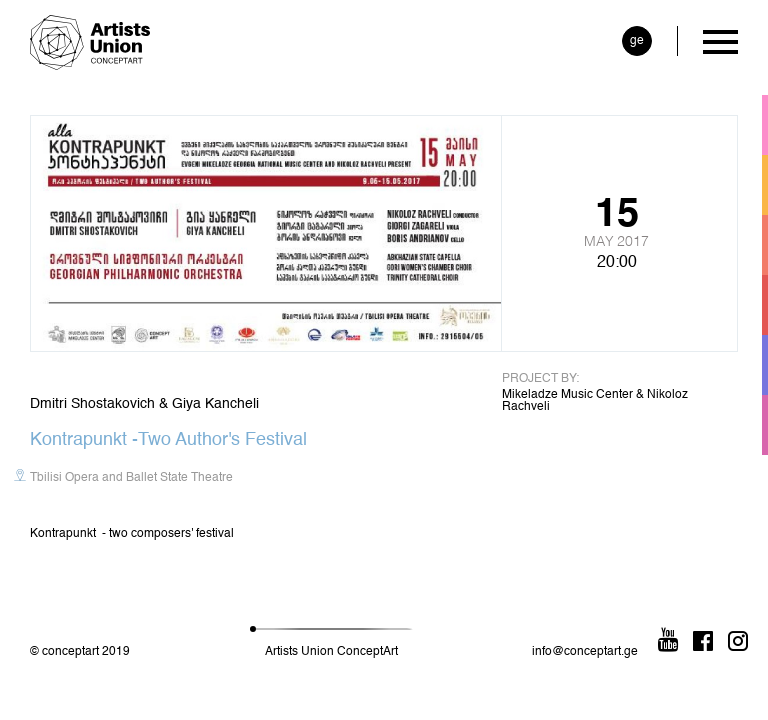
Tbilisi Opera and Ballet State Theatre (131, 478)
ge (637, 41)
